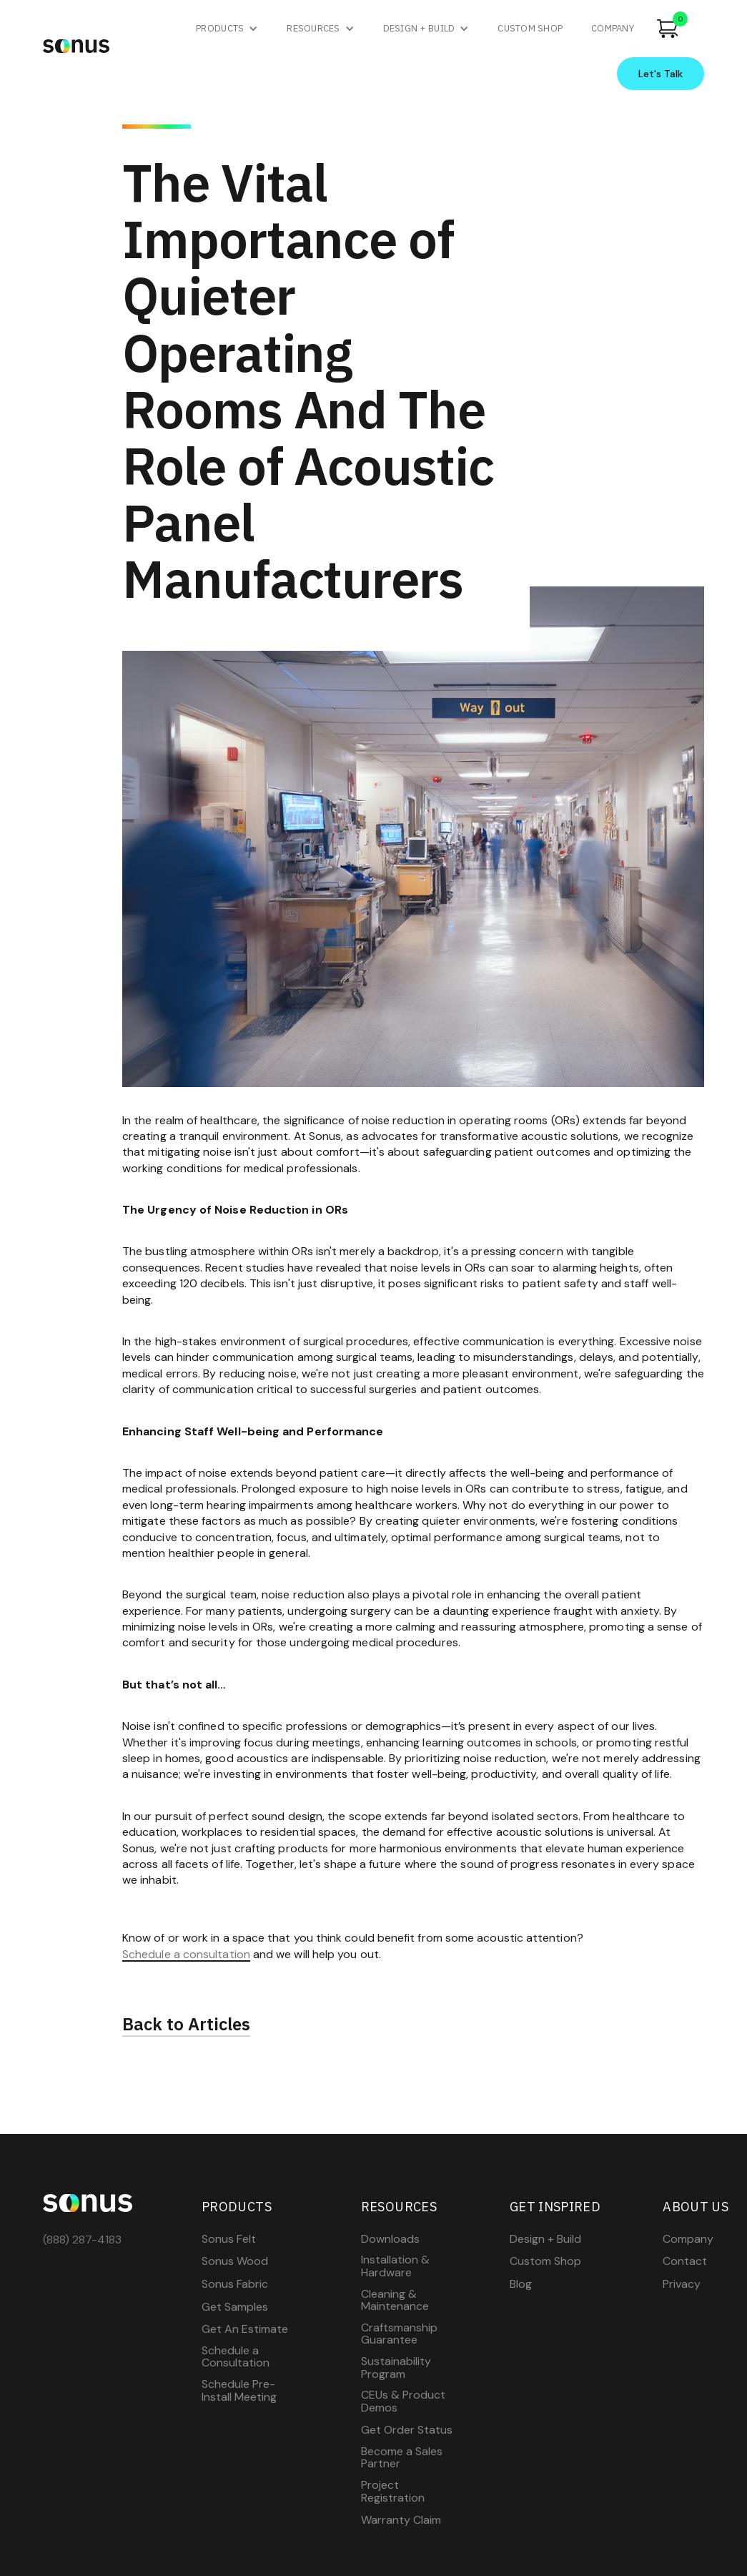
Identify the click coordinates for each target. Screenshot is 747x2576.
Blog (521, 2284)
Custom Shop (545, 2261)
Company (688, 2239)
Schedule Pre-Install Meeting (239, 2390)
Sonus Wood (235, 2261)
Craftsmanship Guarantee (399, 2333)
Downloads (390, 2239)
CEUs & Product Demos (403, 2401)
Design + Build (419, 28)
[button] (227, 28)
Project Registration (393, 2491)
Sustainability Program (396, 2367)
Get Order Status (406, 2430)
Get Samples (235, 2307)
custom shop (530, 28)
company (612, 28)
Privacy (682, 2284)
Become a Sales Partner (401, 2457)
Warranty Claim (401, 2520)
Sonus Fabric (235, 2284)
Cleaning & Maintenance (395, 2300)
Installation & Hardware (395, 2265)
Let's (660, 73)
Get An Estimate (245, 2329)
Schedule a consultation (186, 1955)
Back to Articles (186, 2024)
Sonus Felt (229, 2239)
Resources (313, 28)
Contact (685, 2261)
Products (220, 28)
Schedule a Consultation (235, 2356)
